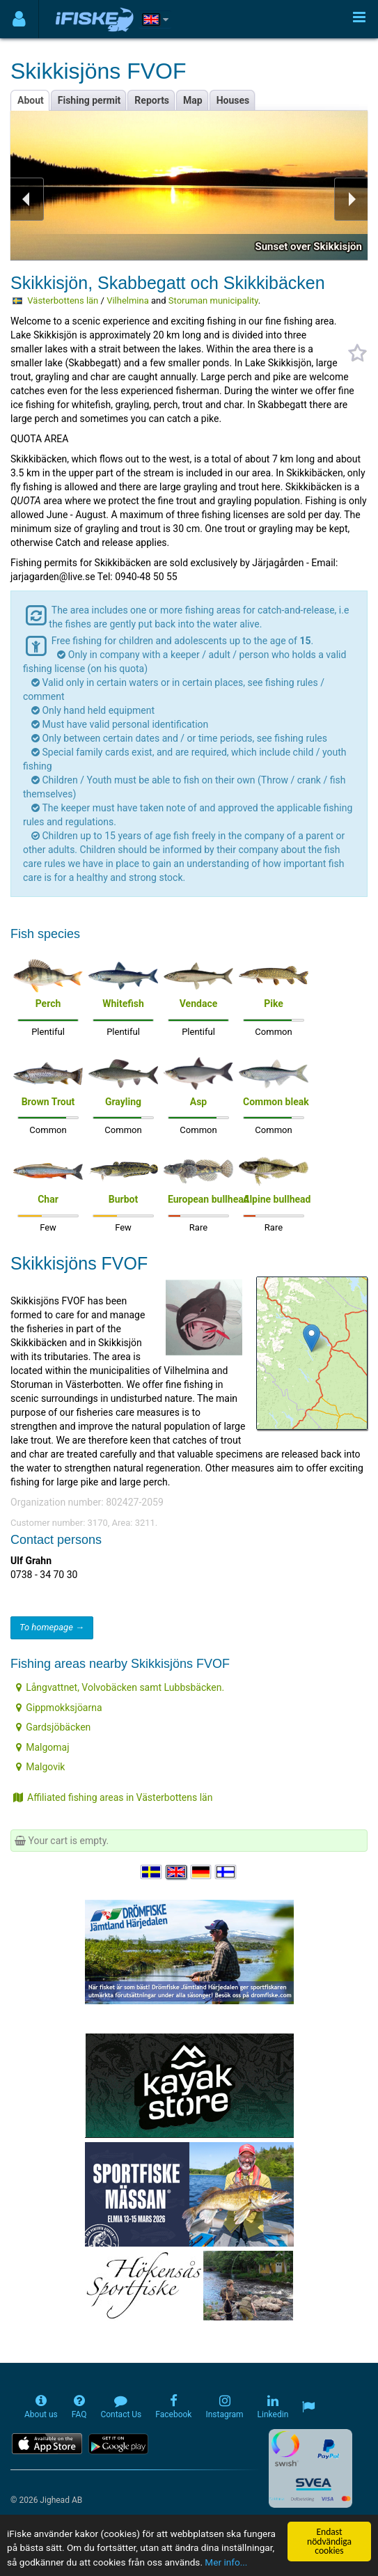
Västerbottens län (62, 300)
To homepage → (51, 1627)
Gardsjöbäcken (53, 1727)
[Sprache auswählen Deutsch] (201, 1872)
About (30, 100)
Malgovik (40, 1766)
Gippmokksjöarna (59, 1707)
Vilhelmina (128, 300)
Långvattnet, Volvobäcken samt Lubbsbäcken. (120, 1687)
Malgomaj (42, 1747)
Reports (151, 100)
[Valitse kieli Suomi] (226, 1872)
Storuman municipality (213, 300)
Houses (233, 100)
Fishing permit (89, 100)
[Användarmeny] (19, 19)
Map (193, 100)
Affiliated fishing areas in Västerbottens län (112, 1797)
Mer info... (226, 2562)
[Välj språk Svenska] (151, 1872)
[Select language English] (176, 1872)
